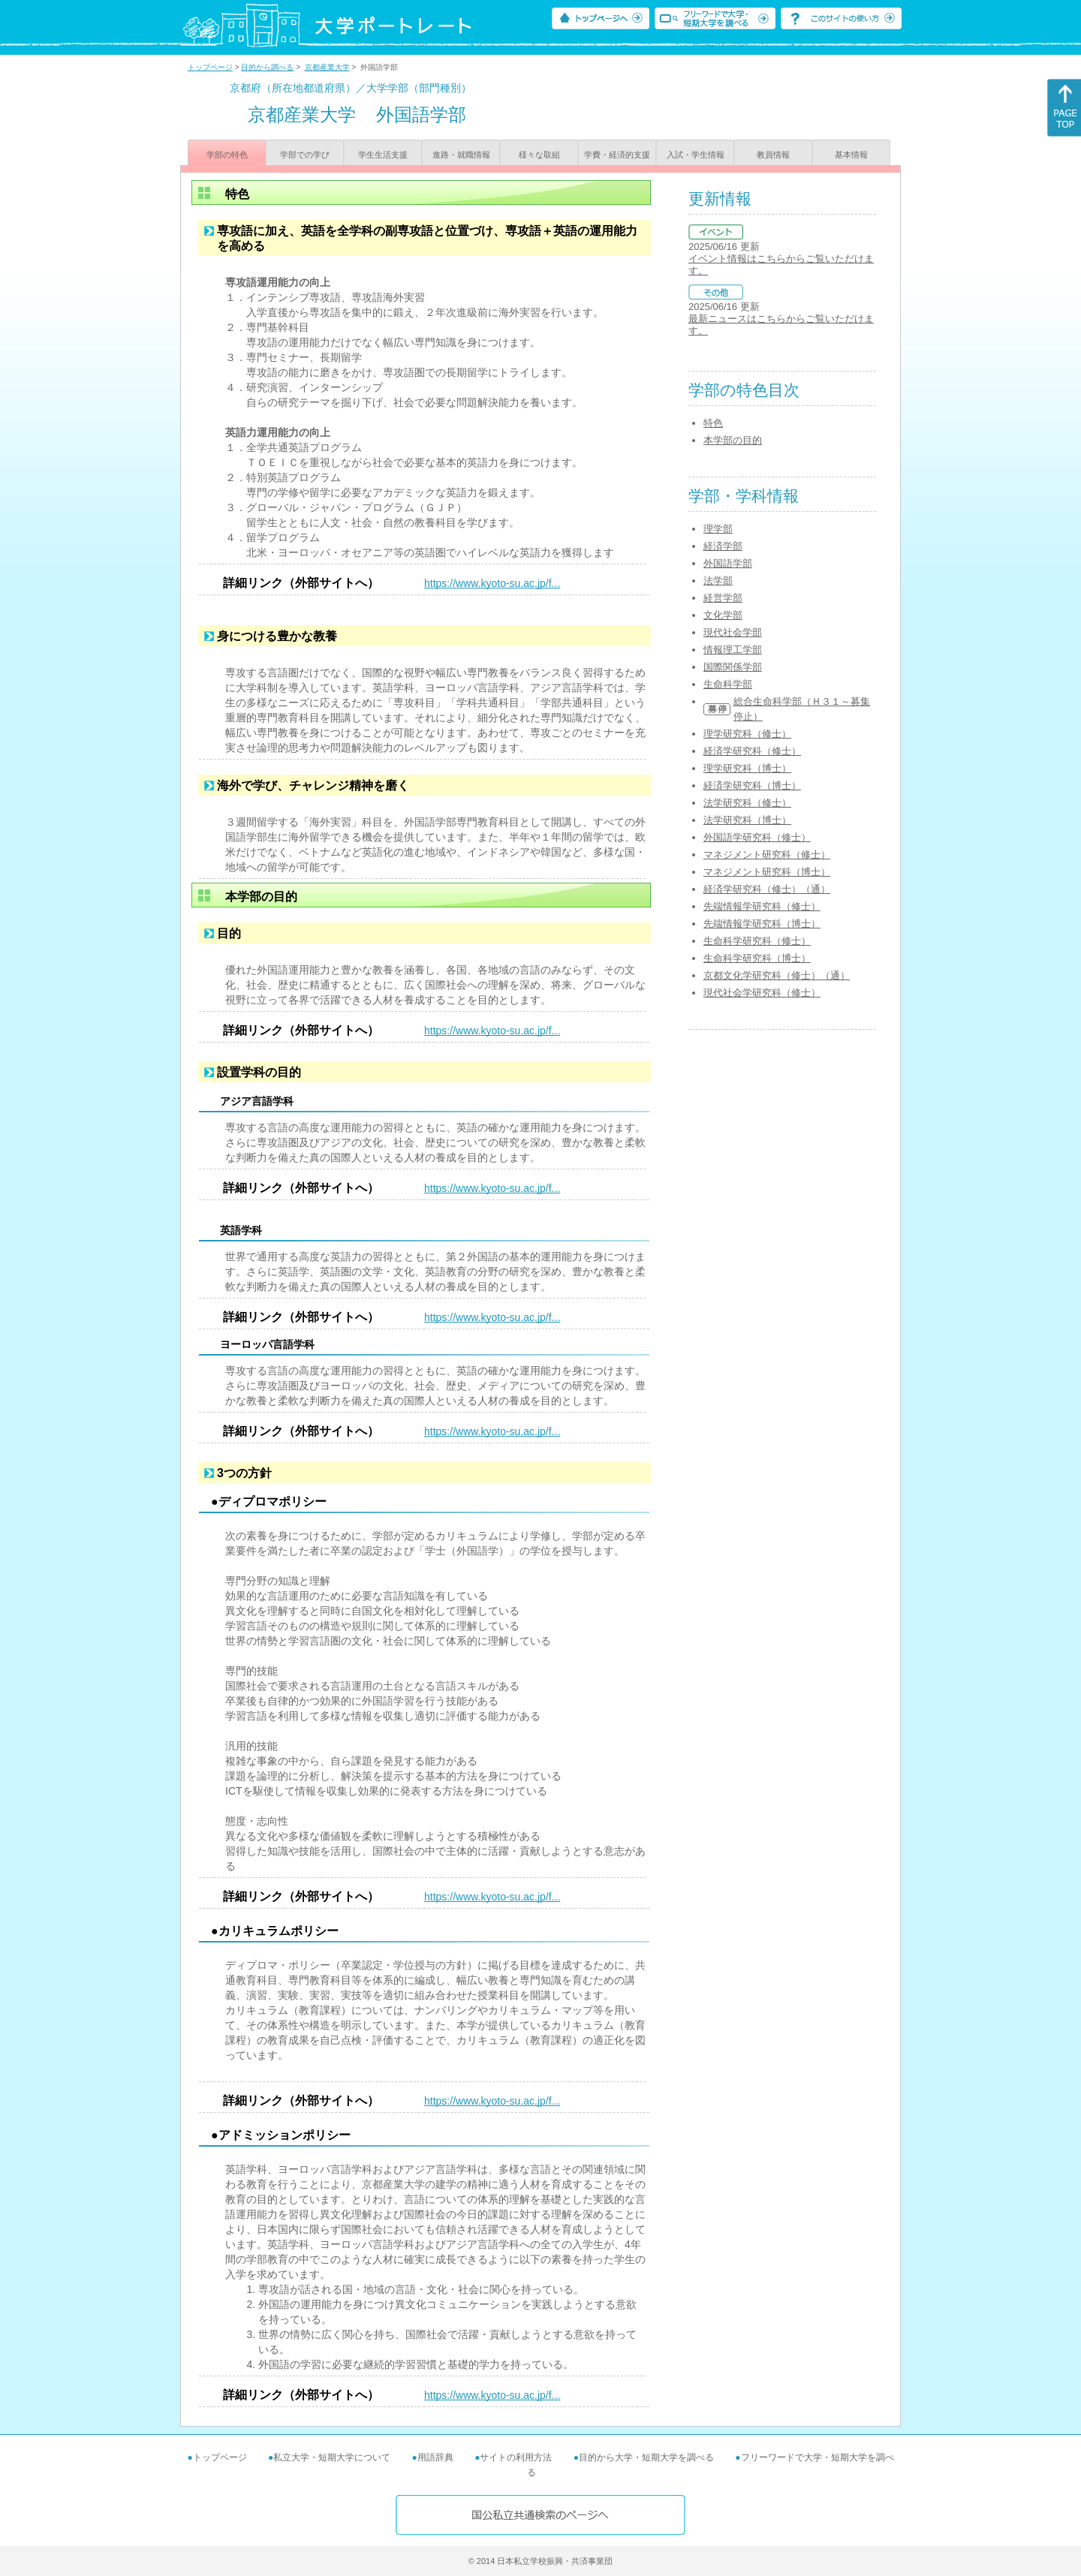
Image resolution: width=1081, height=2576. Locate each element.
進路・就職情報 (461, 154)
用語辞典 (435, 2457)
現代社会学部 (732, 632)
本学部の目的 (732, 440)
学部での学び (305, 154)
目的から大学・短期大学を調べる (646, 2457)
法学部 (718, 580)
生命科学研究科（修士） (757, 940)
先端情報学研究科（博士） (762, 923)
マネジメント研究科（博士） (766, 871)
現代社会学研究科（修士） (762, 992)
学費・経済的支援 (617, 154)
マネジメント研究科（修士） (766, 854)
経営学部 (722, 597)
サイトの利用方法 (516, 2457)
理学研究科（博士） (747, 768)
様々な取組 (539, 154)
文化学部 (722, 615)
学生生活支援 (383, 154)
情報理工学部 (732, 649)
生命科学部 (727, 684)
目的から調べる (267, 67)
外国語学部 (727, 563)
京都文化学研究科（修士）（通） (776, 975)
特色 (713, 423)
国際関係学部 (732, 667)
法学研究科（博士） (747, 820)
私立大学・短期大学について (331, 2457)
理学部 (718, 528)
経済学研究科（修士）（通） (766, 889)
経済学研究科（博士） (752, 785)
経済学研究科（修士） (752, 751)
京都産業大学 (327, 67)
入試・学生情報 (695, 154)
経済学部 (722, 546)
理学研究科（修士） (747, 733)
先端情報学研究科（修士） (762, 906)
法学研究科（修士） (747, 802)
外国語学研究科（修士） (757, 837)
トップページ (210, 67)
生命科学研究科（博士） (757, 958)
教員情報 (773, 154)
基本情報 (851, 154)
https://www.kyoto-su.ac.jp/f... (492, 583)
